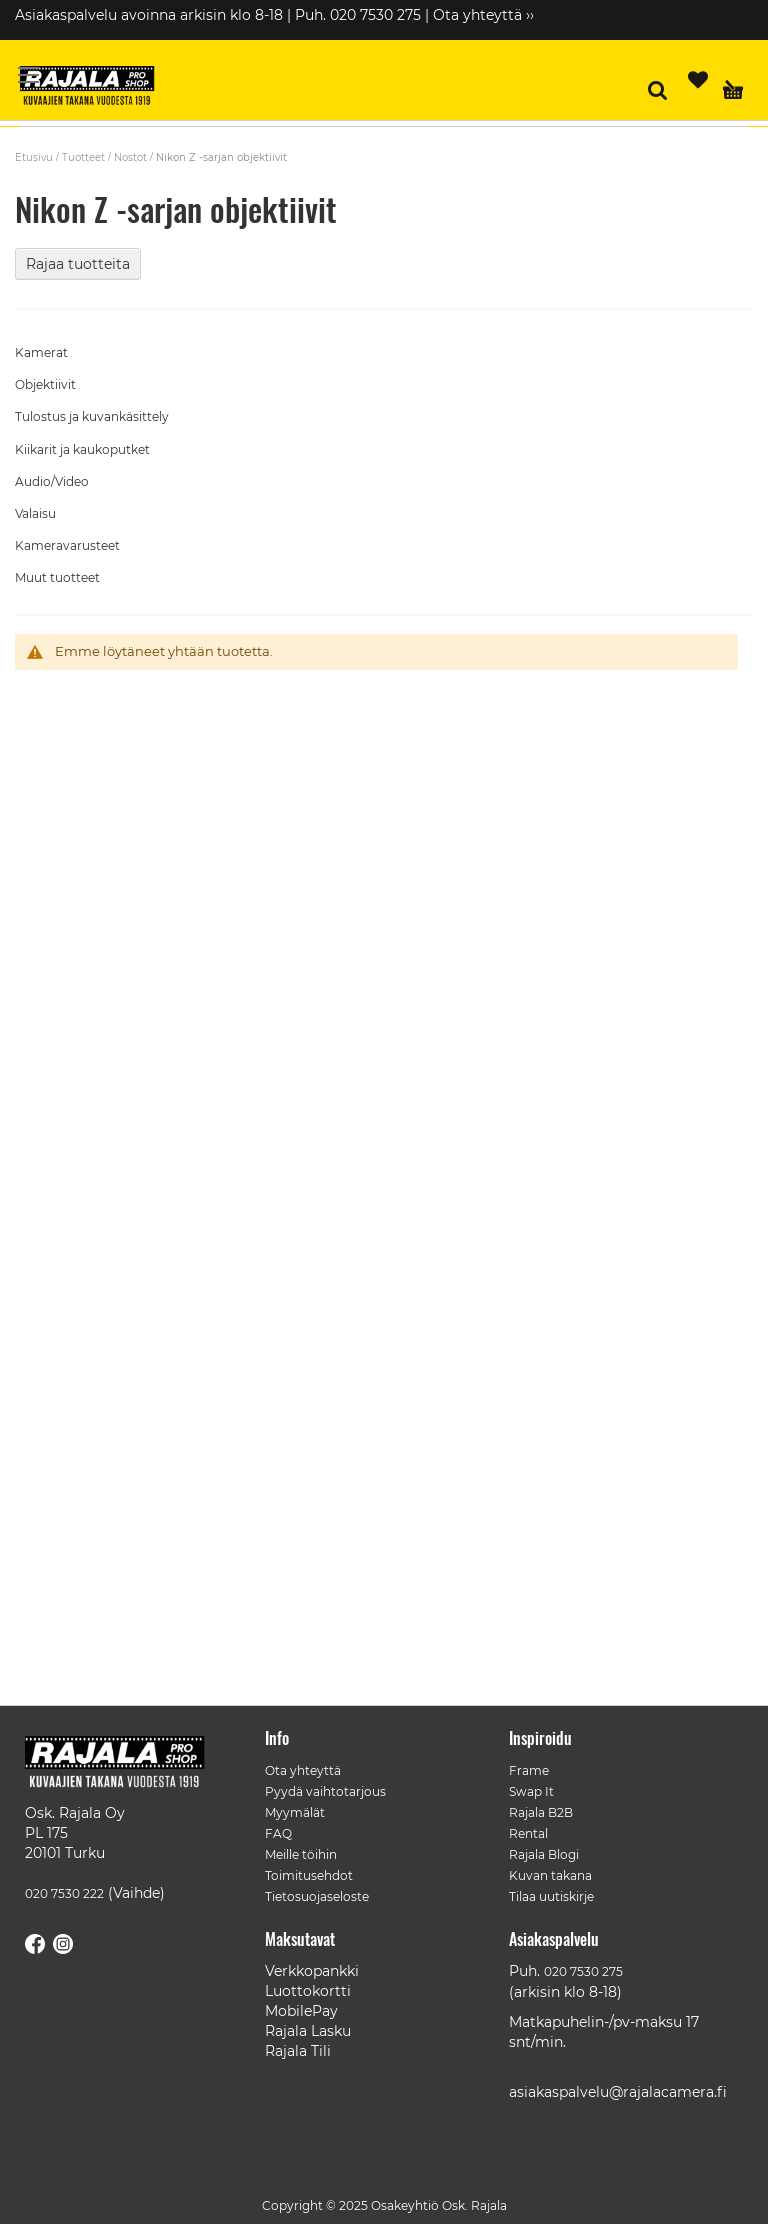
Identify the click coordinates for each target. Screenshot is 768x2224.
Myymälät (295, 1812)
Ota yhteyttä (303, 1770)
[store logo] (95, 88)
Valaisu (35, 513)
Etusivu (34, 157)
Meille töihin (301, 1854)
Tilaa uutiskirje (551, 1896)
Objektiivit (45, 384)
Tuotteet (83, 157)
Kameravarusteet (67, 545)
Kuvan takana (550, 1875)
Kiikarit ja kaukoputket (82, 449)
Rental (528, 1833)
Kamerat (41, 352)
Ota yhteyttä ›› (483, 15)
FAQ (278, 1833)
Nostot (130, 157)
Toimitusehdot (309, 1875)
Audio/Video (52, 481)
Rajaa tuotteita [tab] (78, 264)
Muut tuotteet (57, 577)
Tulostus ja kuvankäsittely (92, 416)
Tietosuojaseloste (317, 1896)
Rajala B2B (541, 1812)
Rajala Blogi (544, 1854)
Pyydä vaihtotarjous (325, 1791)
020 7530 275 (583, 1971)
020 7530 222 (64, 1893)
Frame (529, 1770)
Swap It (531, 1791)
